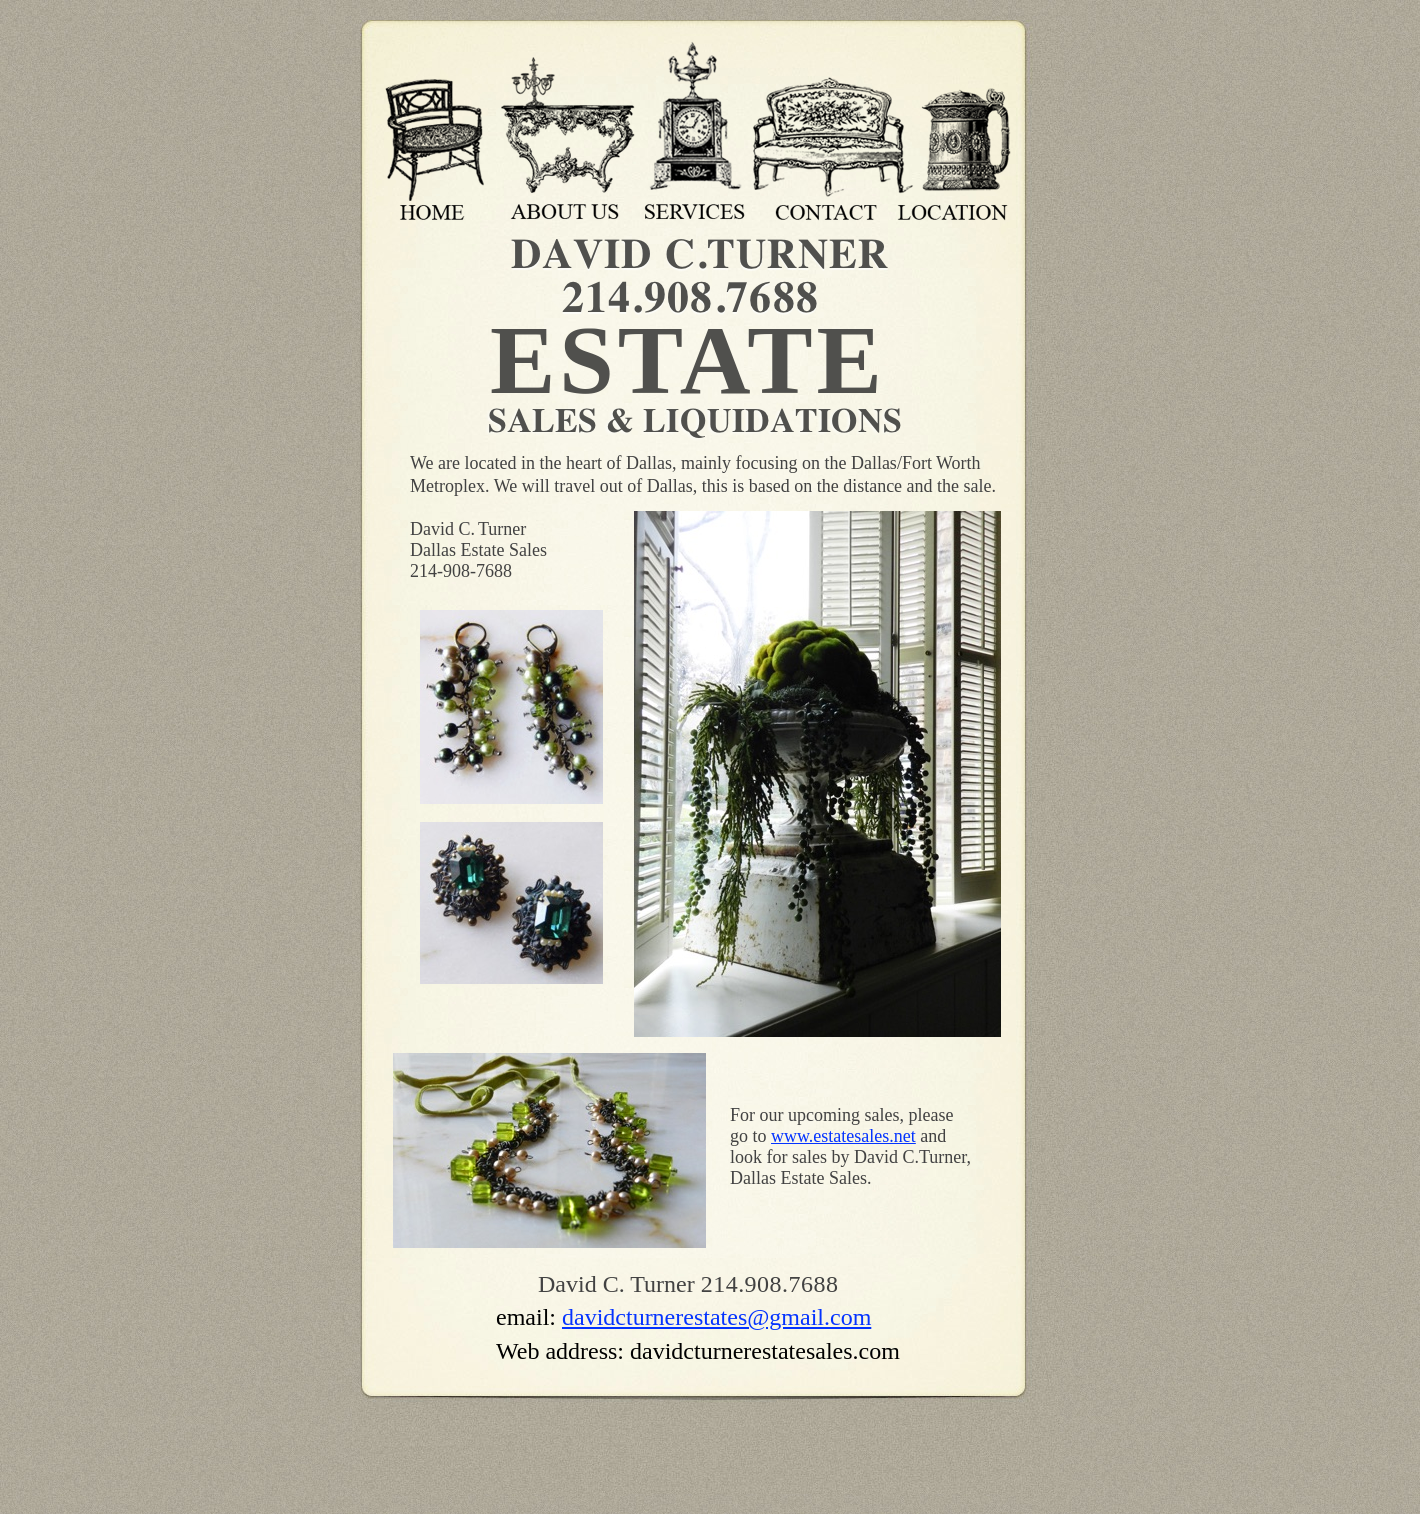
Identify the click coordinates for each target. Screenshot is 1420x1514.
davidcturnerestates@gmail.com (716, 1317)
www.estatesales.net (843, 1136)
